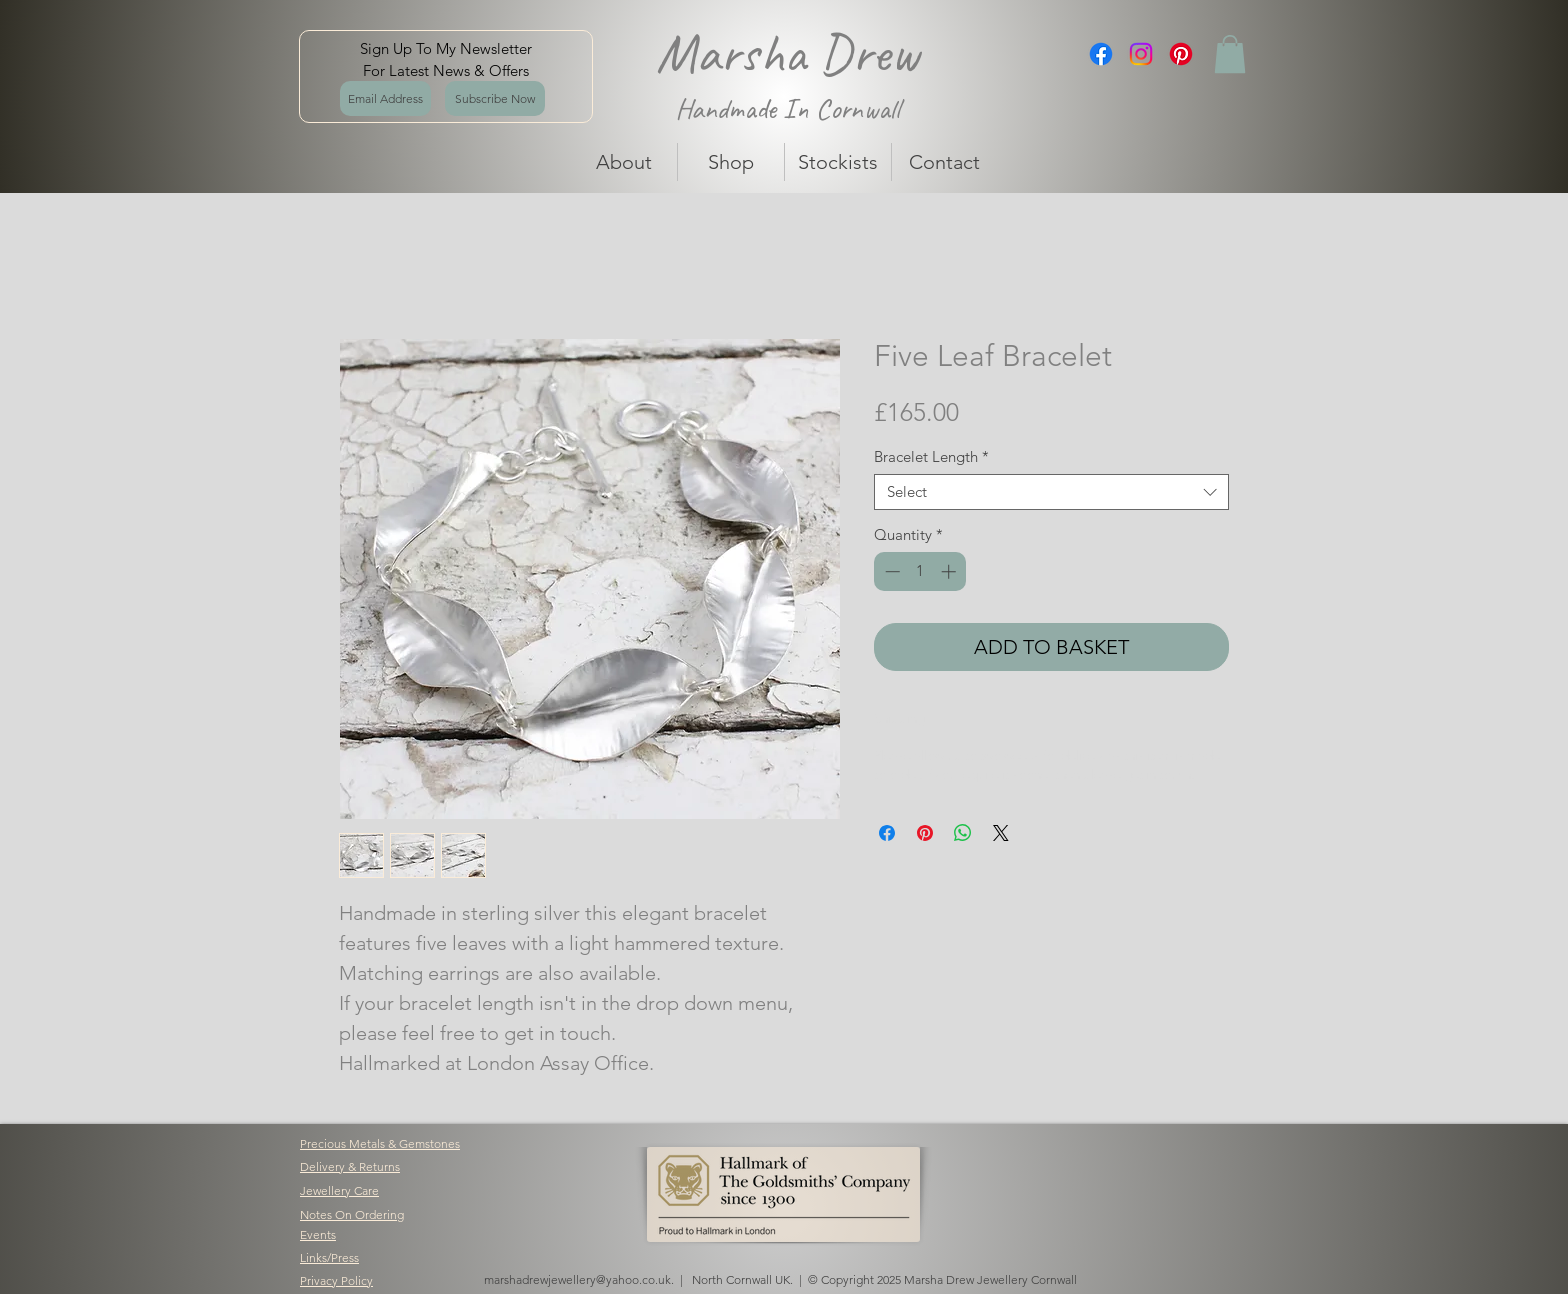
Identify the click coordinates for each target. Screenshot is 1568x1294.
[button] (1230, 54)
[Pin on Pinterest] (925, 833)
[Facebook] (1101, 54)
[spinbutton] (920, 571)
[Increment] (950, 571)
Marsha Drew (787, 53)
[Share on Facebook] (887, 833)
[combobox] (1051, 492)
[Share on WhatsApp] (963, 833)
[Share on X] (1001, 833)
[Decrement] (890, 571)
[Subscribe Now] (495, 98)
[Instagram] (1141, 54)
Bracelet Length (931, 457)
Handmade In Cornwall (787, 108)
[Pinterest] (1181, 54)
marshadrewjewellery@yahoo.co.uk (577, 1279)
